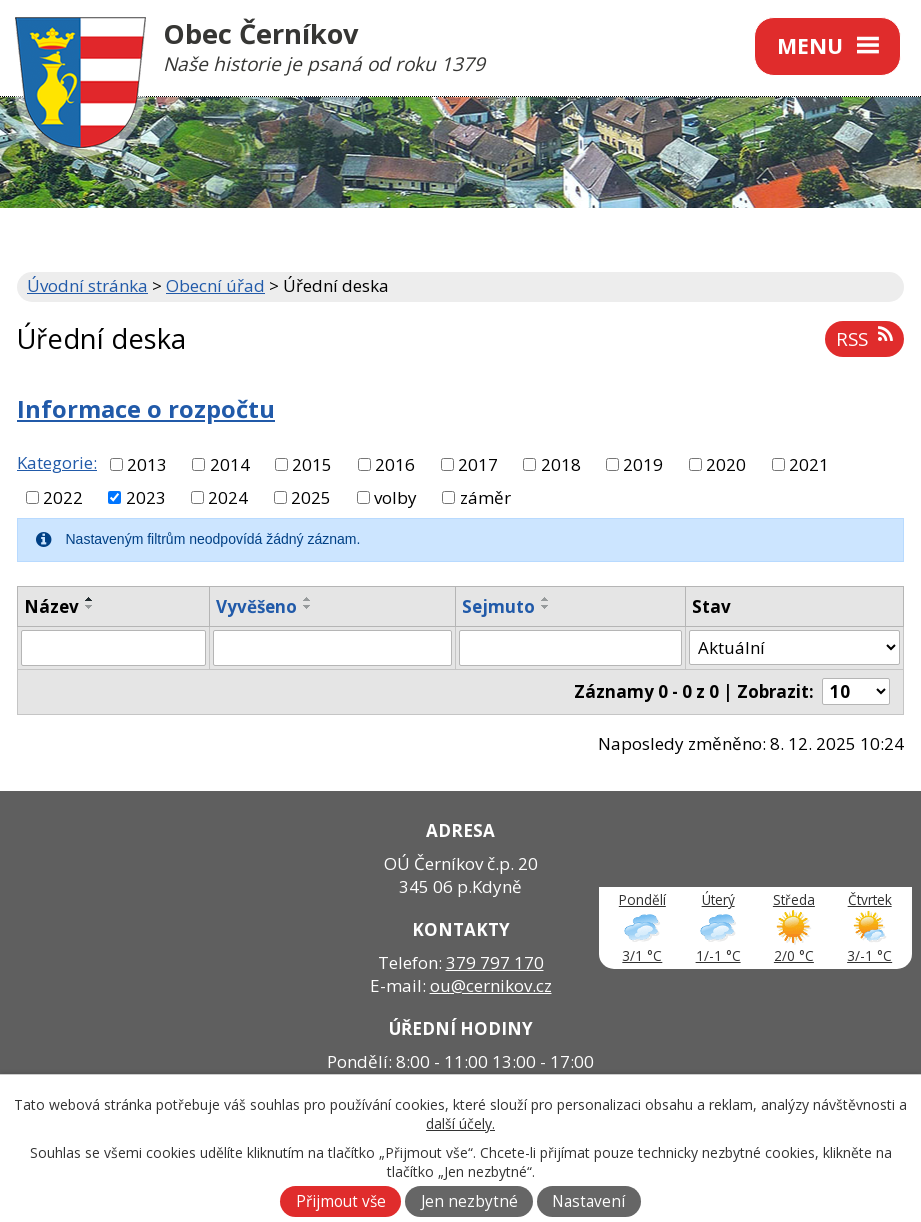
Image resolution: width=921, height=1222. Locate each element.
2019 (643, 464)
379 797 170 (495, 962)
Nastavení (588, 1201)
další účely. (460, 1123)
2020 (726, 464)
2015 (312, 464)
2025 (311, 497)
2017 (478, 464)
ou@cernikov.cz (491, 985)
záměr (485, 497)
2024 (228, 497)
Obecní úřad (215, 285)
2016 (395, 464)
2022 (63, 497)
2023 (146, 497)
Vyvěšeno (256, 606)
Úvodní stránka (87, 285)
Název (51, 606)
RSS (864, 338)
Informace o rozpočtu (146, 409)
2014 (230, 464)
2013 (147, 464)
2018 (561, 464)
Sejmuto (498, 606)
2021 (809, 464)
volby (395, 497)
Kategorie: (57, 462)
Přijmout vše (341, 1201)
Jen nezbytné (469, 1201)
